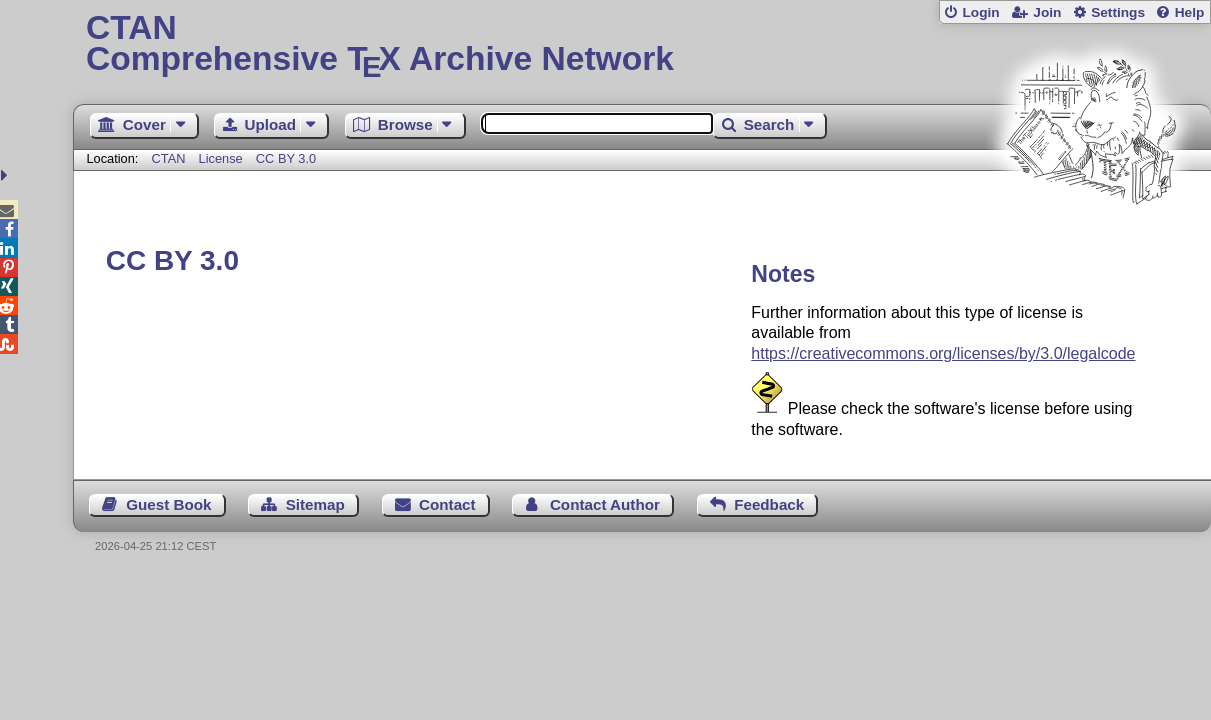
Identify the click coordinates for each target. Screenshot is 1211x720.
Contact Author (605, 504)
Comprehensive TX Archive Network (642, 45)
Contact (447, 504)
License (221, 158)
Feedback (769, 504)
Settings (1118, 12)
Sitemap (315, 504)
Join (1047, 12)
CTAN (169, 158)
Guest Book (168, 504)
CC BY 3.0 (286, 158)
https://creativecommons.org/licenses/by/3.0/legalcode (943, 353)
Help (1190, 12)
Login (980, 12)
